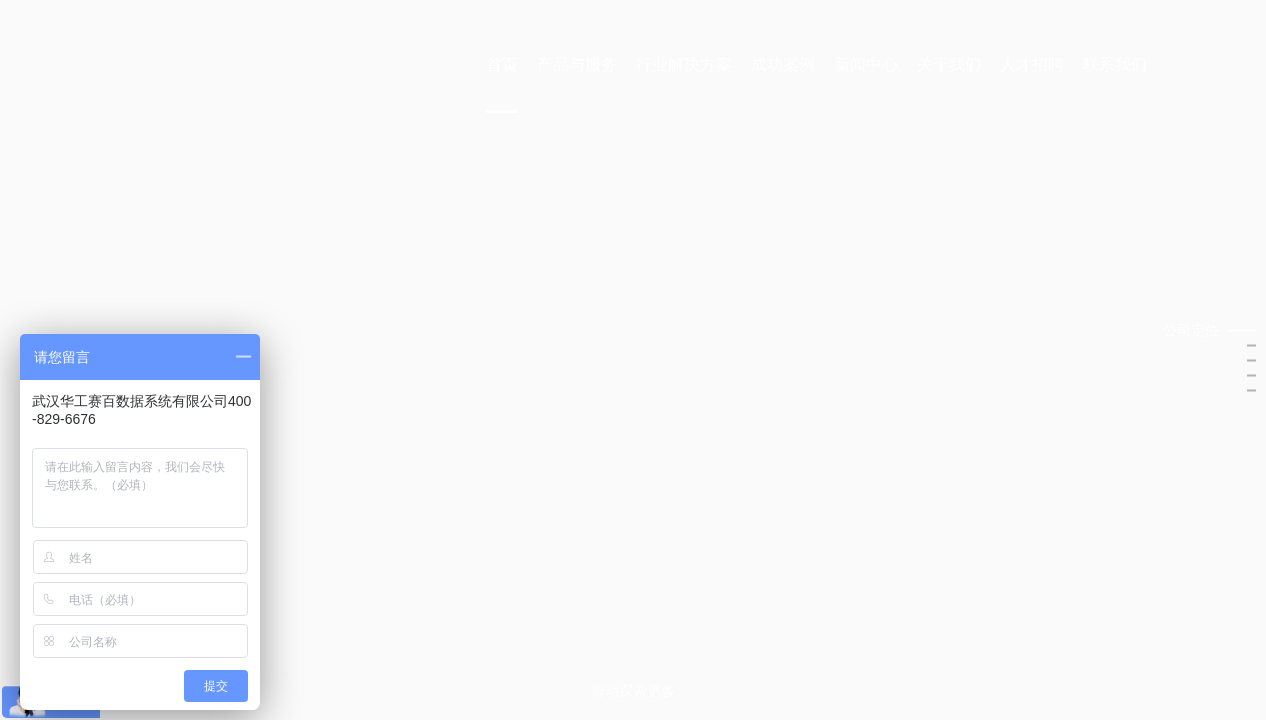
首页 (502, 64)
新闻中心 (866, 64)
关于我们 (949, 64)
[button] (1209, 330)
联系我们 (1115, 64)
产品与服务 (577, 64)
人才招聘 (1032, 64)
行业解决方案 (684, 64)
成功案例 (783, 64)
